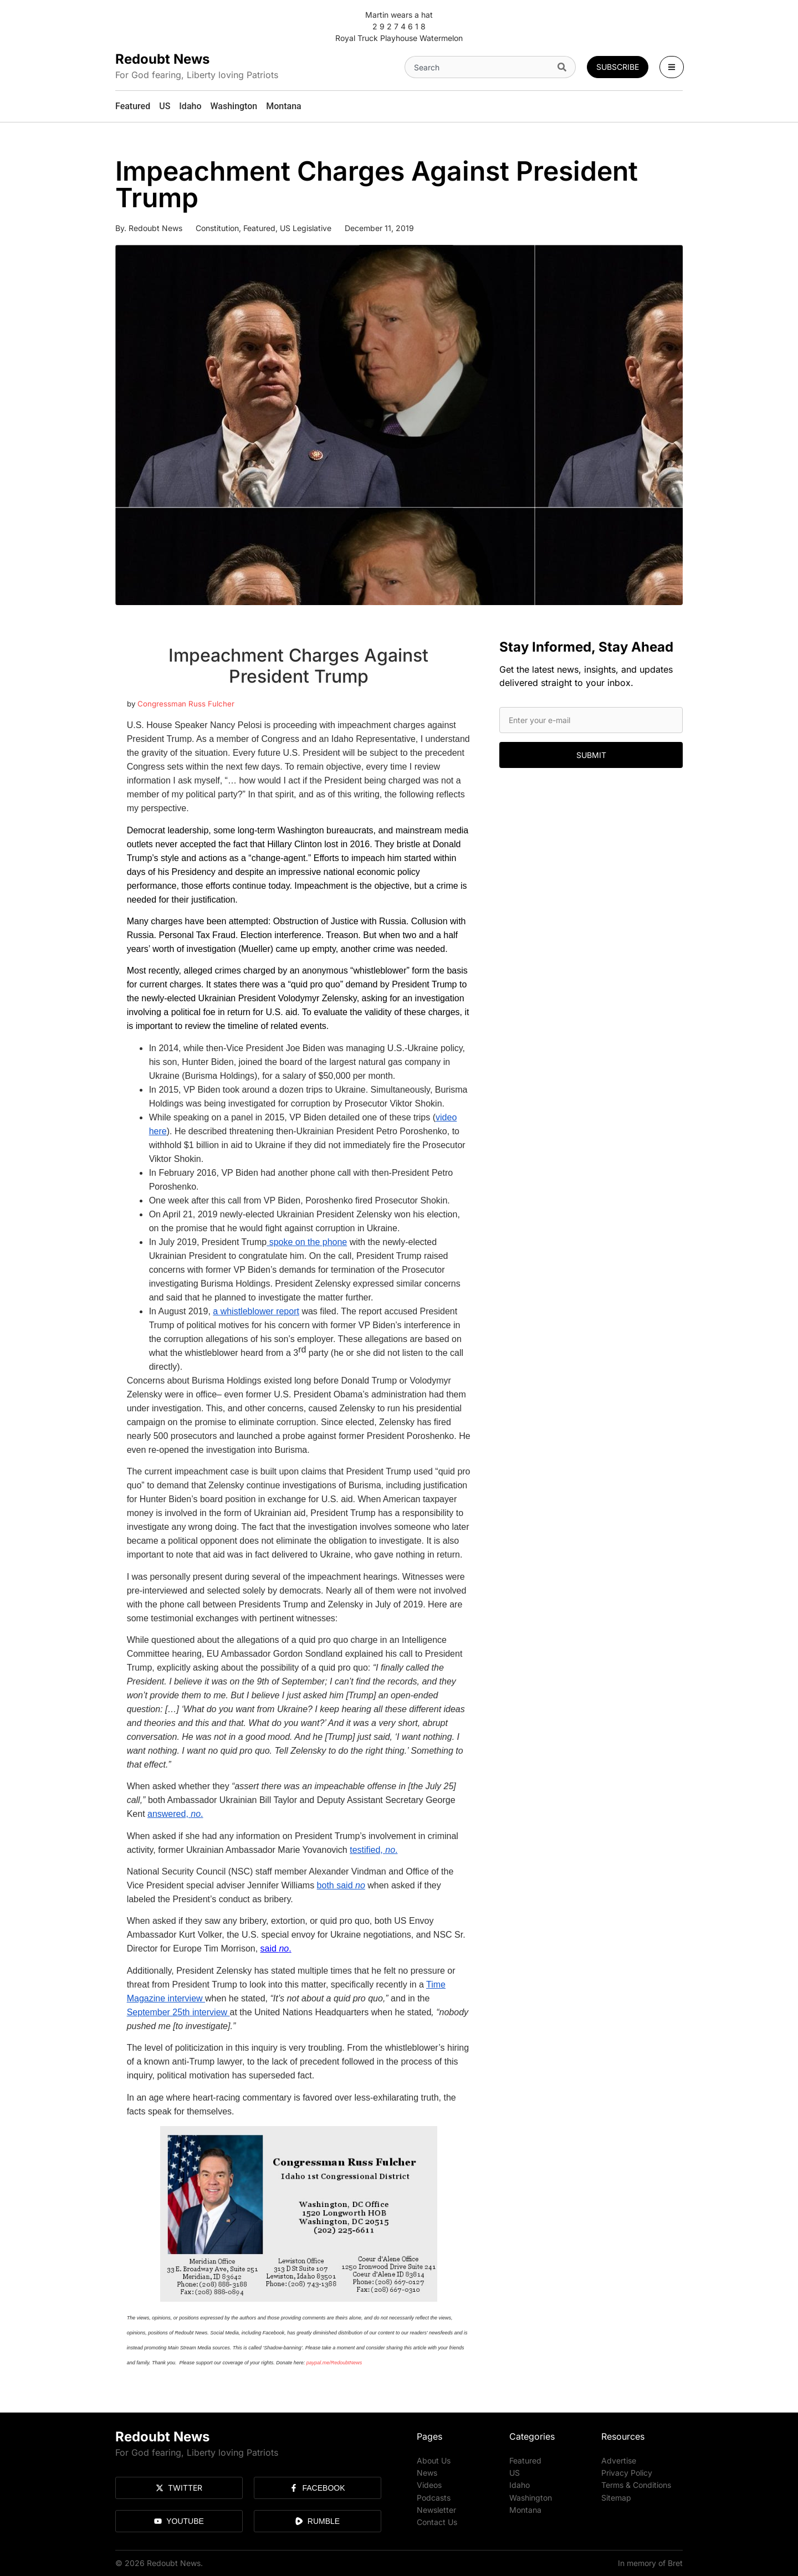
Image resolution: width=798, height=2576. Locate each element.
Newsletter (436, 2509)
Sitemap (616, 2497)
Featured (259, 228)
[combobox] (479, 67)
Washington (530, 2497)
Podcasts (434, 2497)
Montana (525, 2509)
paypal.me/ (318, 2362)
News (427, 2472)
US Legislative (305, 228)
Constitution (217, 228)
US (514, 2472)
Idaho (519, 2485)
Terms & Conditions (636, 2485)
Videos (429, 2485)
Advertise (618, 2460)
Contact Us (437, 2521)
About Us (434, 2460)
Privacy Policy (626, 2472)
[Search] (564, 67)
